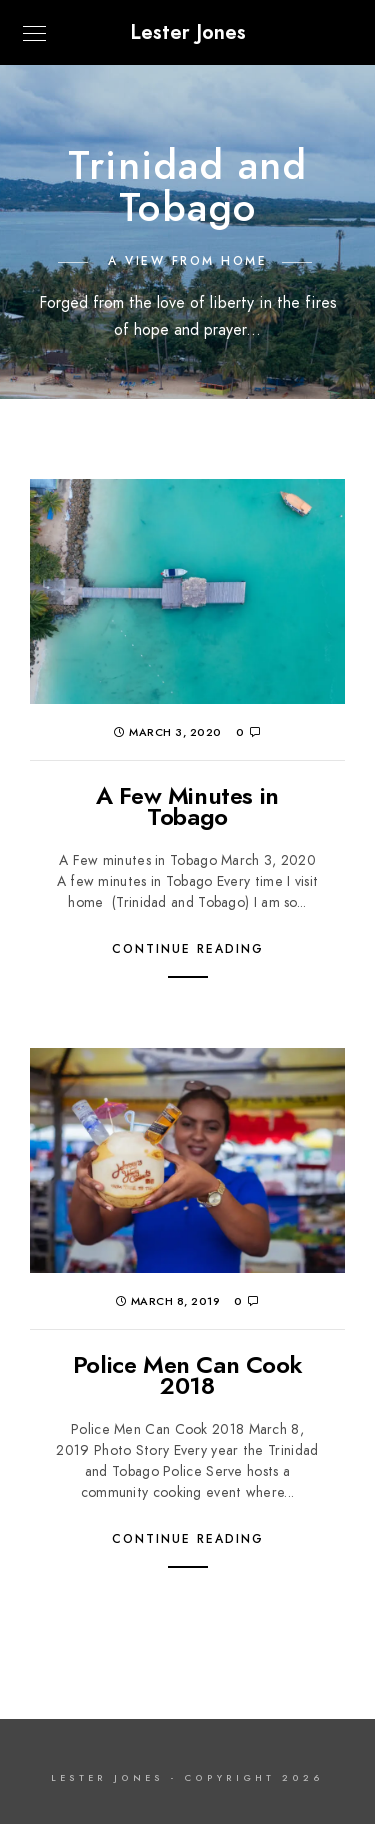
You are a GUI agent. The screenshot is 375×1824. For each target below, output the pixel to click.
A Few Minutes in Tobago (187, 806)
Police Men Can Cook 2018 (187, 1375)
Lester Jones (188, 32)
